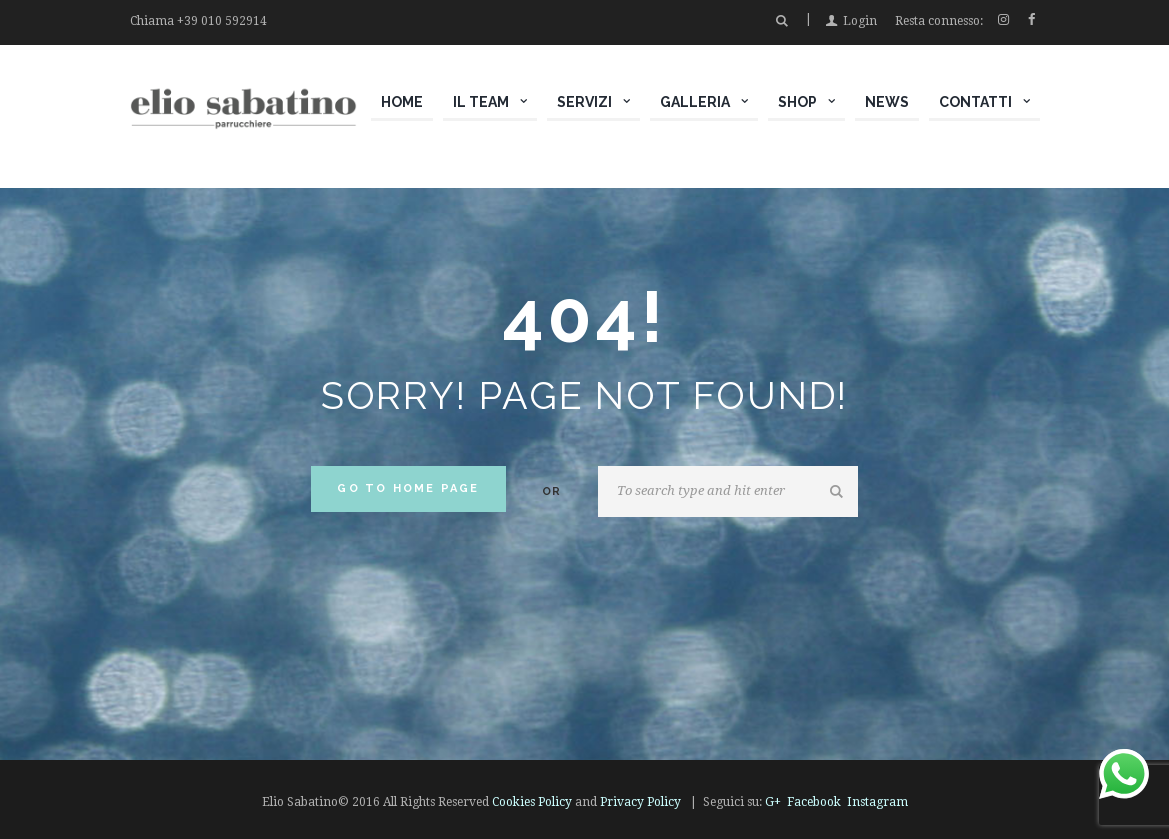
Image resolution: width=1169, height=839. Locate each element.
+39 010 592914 (222, 21)
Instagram (877, 802)
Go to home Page (408, 488)
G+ (773, 802)
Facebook (814, 802)
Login (860, 21)
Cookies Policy (532, 802)
